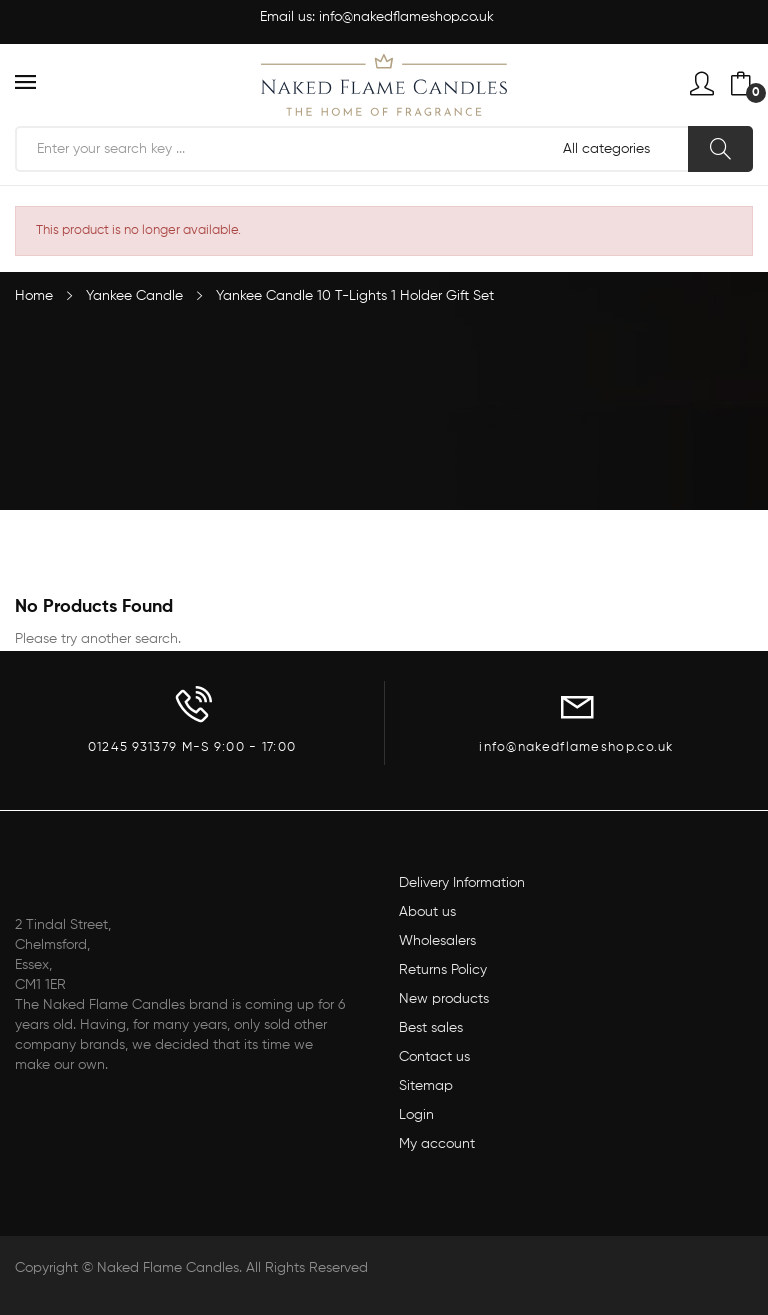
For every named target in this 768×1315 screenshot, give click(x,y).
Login (416, 1115)
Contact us (434, 1057)
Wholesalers (437, 941)
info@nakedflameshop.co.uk (406, 17)
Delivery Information (462, 883)
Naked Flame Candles (168, 1268)
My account (437, 1144)
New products (444, 999)
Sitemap (426, 1086)
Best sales (431, 1028)
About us (427, 912)
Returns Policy (443, 970)
